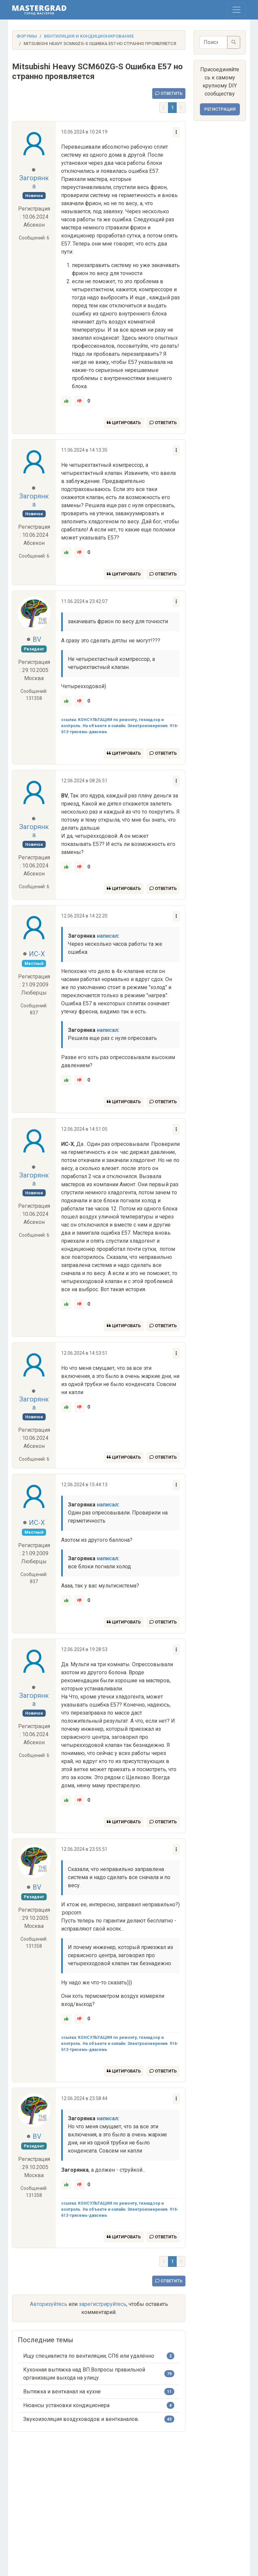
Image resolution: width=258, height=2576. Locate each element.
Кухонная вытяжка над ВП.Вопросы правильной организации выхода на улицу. (84, 2373)
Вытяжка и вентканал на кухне (62, 2391)
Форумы (26, 36)
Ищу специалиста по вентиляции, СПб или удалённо (88, 2356)
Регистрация (219, 109)
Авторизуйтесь (48, 2304)
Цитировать (124, 422)
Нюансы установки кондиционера (66, 2405)
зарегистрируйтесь (102, 2304)
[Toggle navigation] (236, 9)
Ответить (168, 93)
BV (37, 639)
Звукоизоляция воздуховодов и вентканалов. (81, 2419)
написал (107, 936)
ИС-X (37, 954)
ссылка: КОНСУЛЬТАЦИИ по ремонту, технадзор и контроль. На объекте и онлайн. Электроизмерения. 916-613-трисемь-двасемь (119, 725)
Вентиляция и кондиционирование (89, 36)
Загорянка (34, 182)
